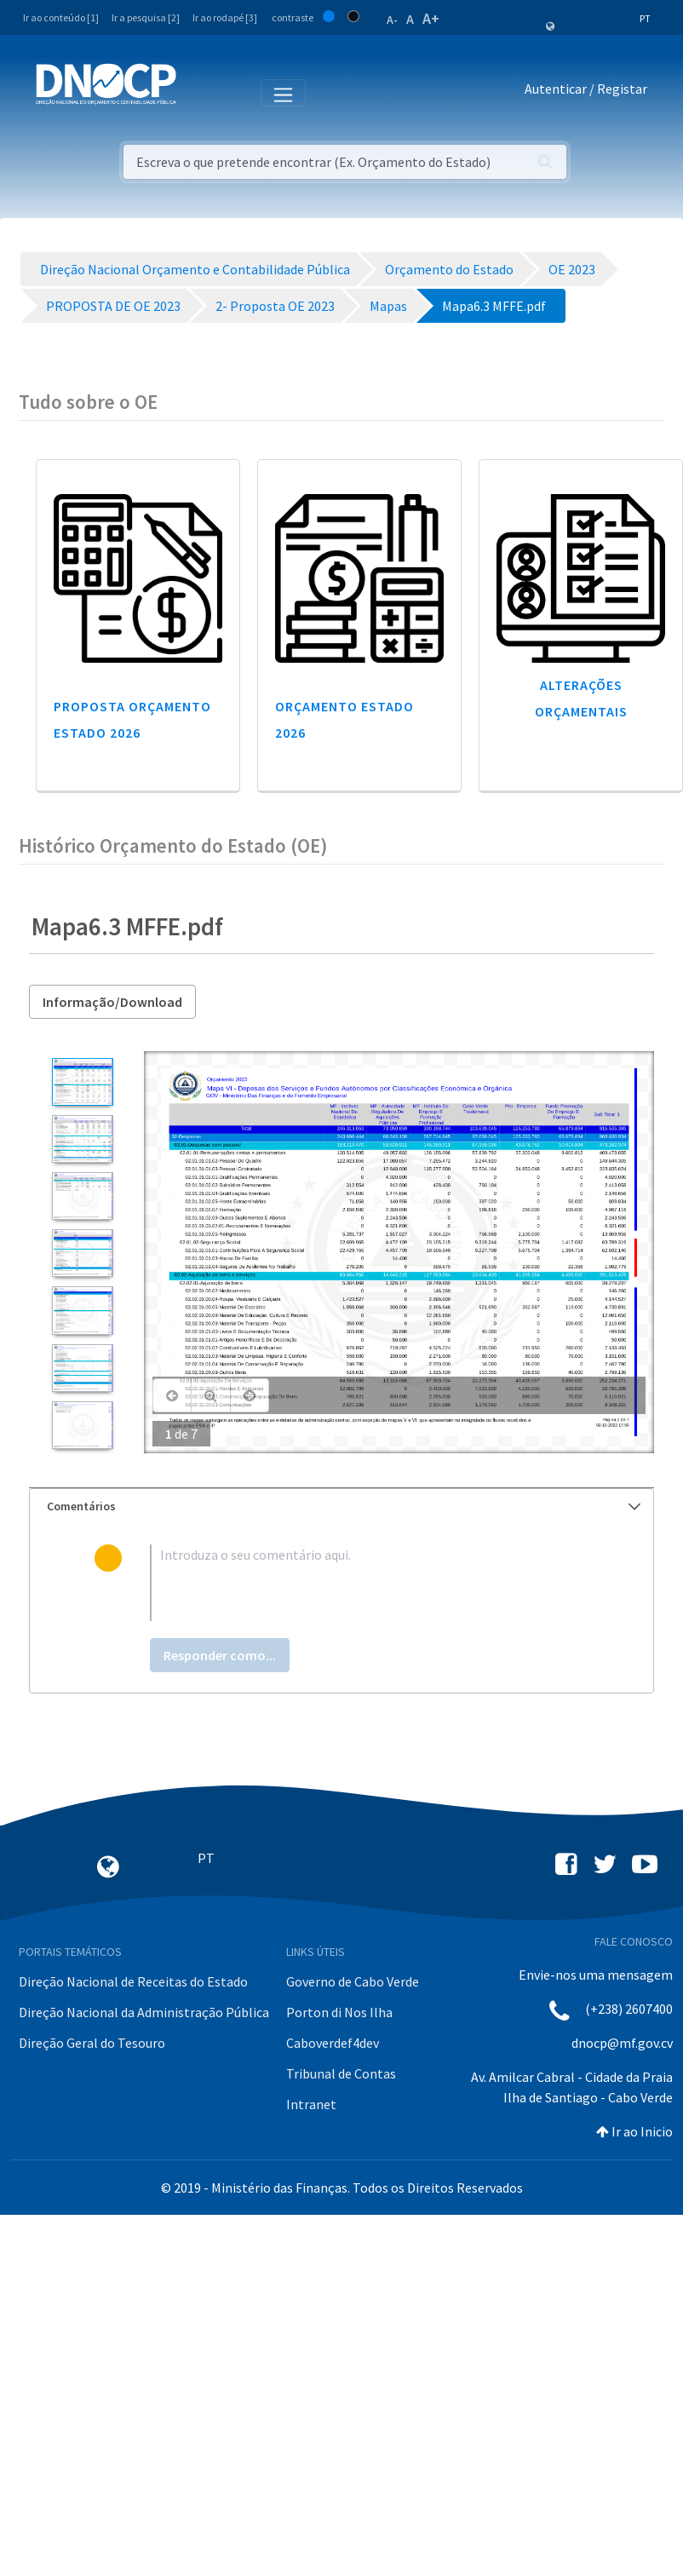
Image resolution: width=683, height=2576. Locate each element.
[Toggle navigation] (198, 92)
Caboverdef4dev (332, 2042)
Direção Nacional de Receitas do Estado (133, 1981)
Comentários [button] (343, 1506)
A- (392, 19)
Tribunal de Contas (341, 2073)
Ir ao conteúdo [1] (61, 17)
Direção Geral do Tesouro (92, 2042)
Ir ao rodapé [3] (224, 17)
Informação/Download (112, 1001)
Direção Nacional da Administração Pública (144, 2012)
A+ (430, 18)
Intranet (311, 2104)
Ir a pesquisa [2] (146, 17)
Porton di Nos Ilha (339, 2012)
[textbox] (369, 1582)
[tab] (341, 1506)
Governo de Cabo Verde (352, 1981)
